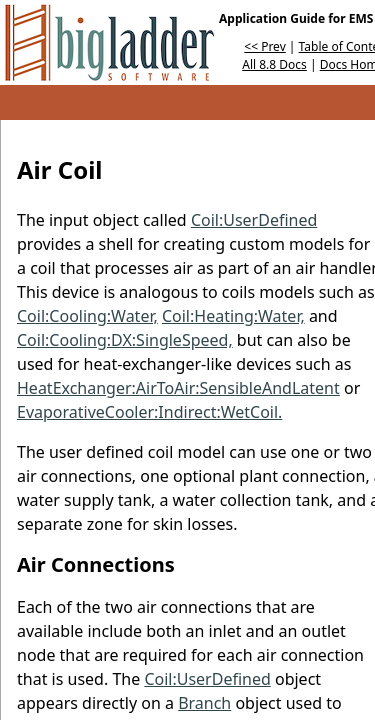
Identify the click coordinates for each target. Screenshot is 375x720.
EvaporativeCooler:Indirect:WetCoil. (149, 412)
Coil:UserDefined (254, 220)
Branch (204, 703)
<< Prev (264, 46)
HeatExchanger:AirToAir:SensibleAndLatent (178, 388)
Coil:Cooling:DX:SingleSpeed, (125, 340)
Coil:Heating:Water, (233, 316)
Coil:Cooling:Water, (87, 316)
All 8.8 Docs (274, 64)
